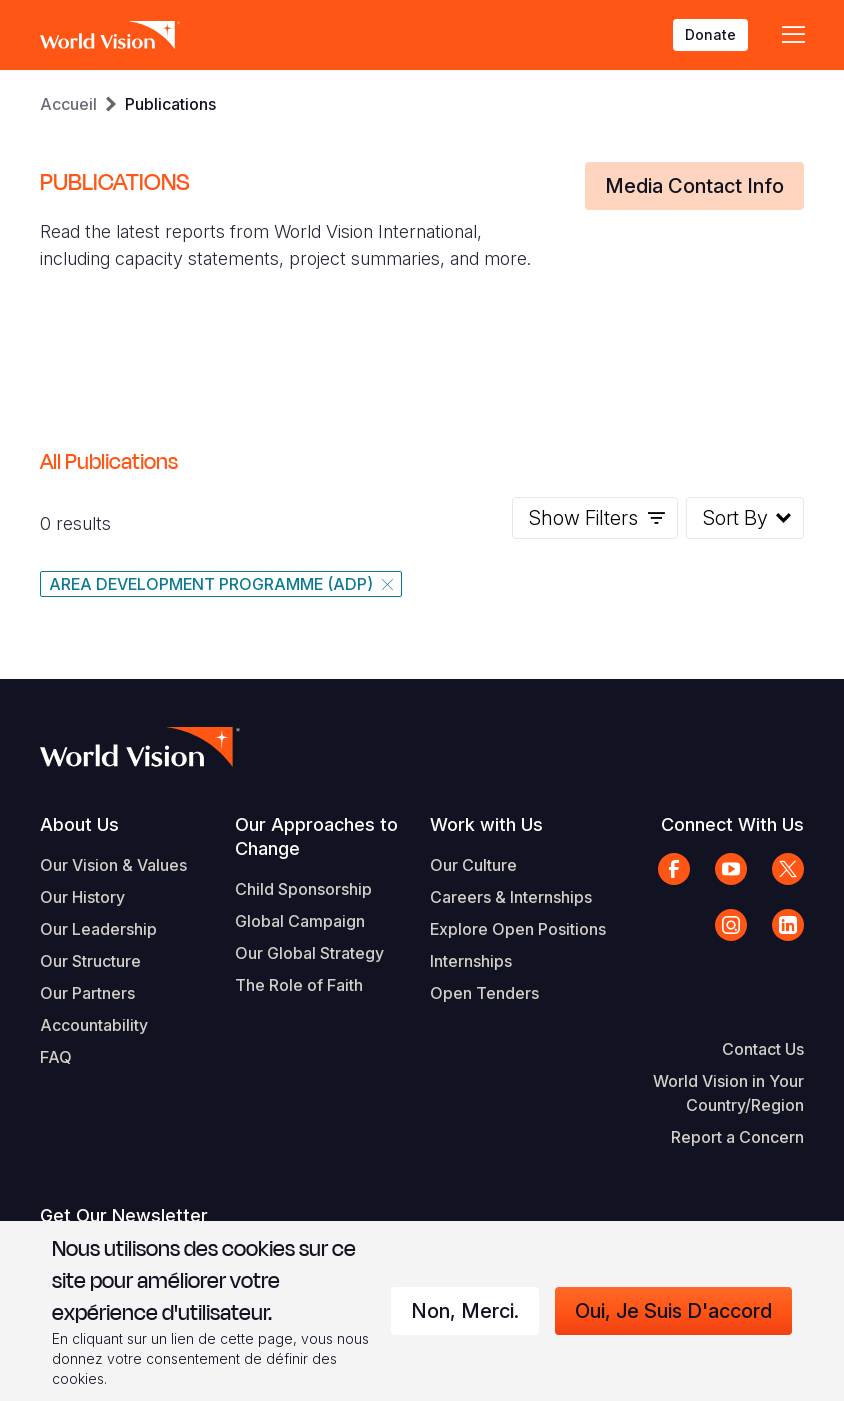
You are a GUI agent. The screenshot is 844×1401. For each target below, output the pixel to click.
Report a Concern (737, 1137)
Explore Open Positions (518, 929)
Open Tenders (484, 993)
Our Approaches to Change (316, 836)
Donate (710, 34)
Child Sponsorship (303, 889)
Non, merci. (465, 1311)
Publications (170, 104)
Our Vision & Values (113, 865)
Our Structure (90, 961)
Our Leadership (98, 929)
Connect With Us (732, 824)
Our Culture (473, 865)
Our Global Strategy (309, 953)
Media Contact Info (694, 186)
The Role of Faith (299, 985)
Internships (471, 961)
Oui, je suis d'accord (673, 1311)
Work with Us (486, 824)
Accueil (68, 104)
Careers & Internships (511, 897)
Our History (82, 897)
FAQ (56, 1057)
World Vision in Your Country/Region (728, 1093)
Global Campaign (300, 921)
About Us (79, 824)
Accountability (94, 1025)
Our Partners (87, 993)
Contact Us (763, 1049)
